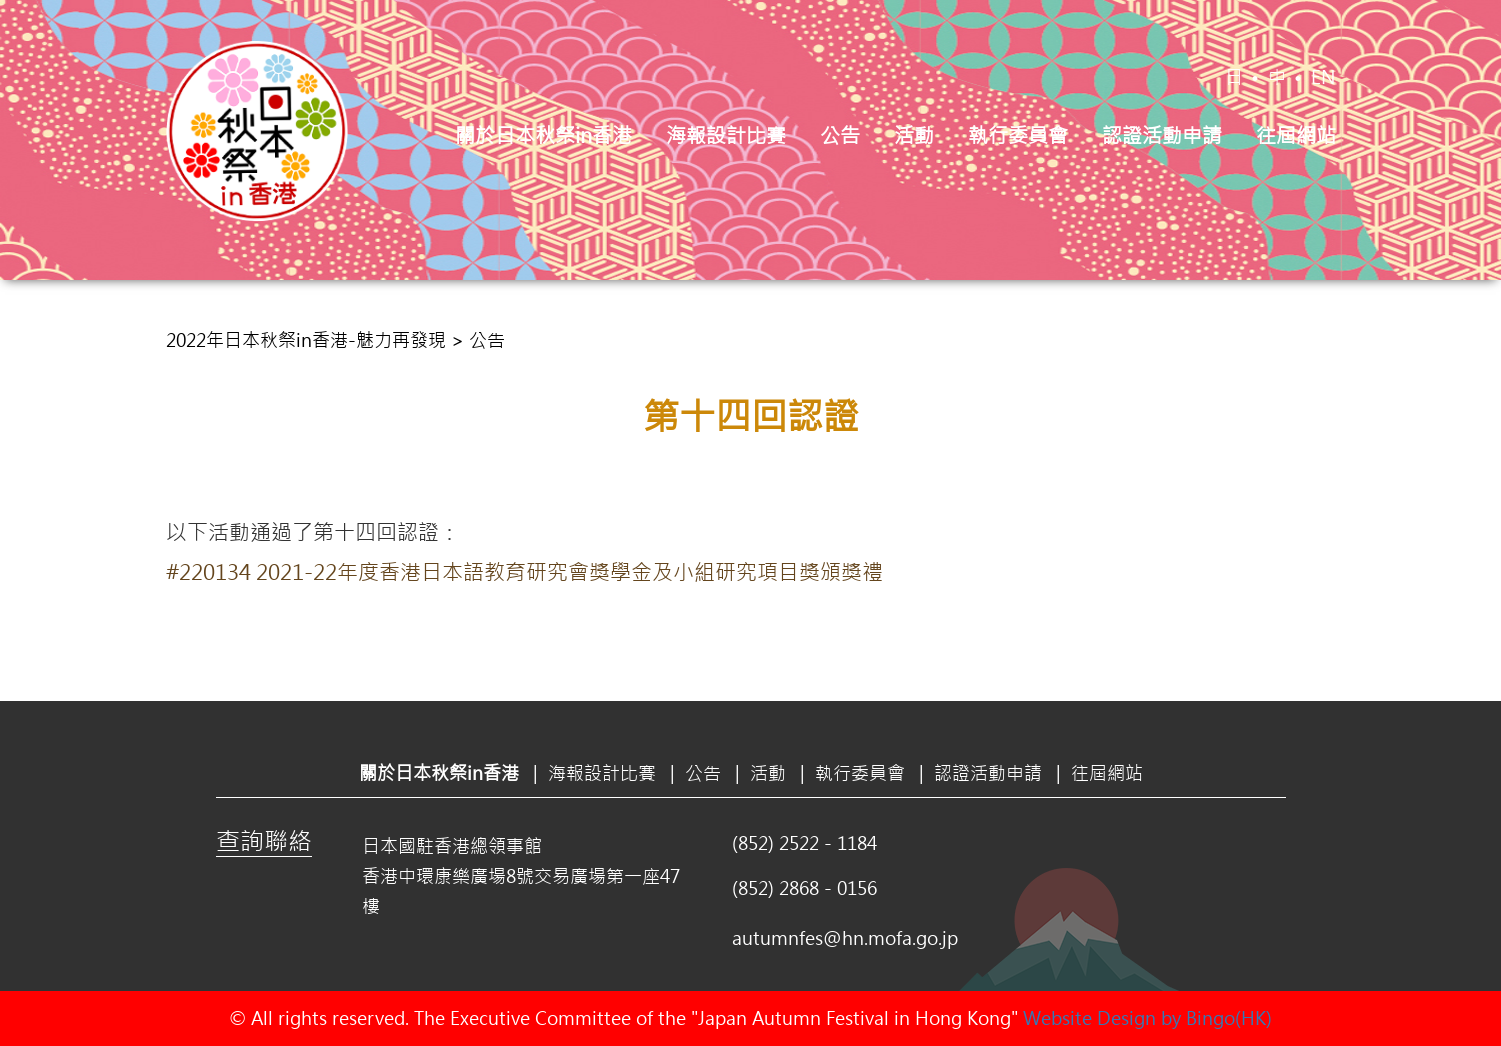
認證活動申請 (1162, 134)
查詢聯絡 (264, 840)
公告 (840, 134)
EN (1323, 77)
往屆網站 (1296, 134)
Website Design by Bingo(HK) (1147, 1018)
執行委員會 (1018, 134)
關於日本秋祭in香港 (543, 134)
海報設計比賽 (726, 134)
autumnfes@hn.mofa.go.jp (845, 938)
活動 (914, 134)
